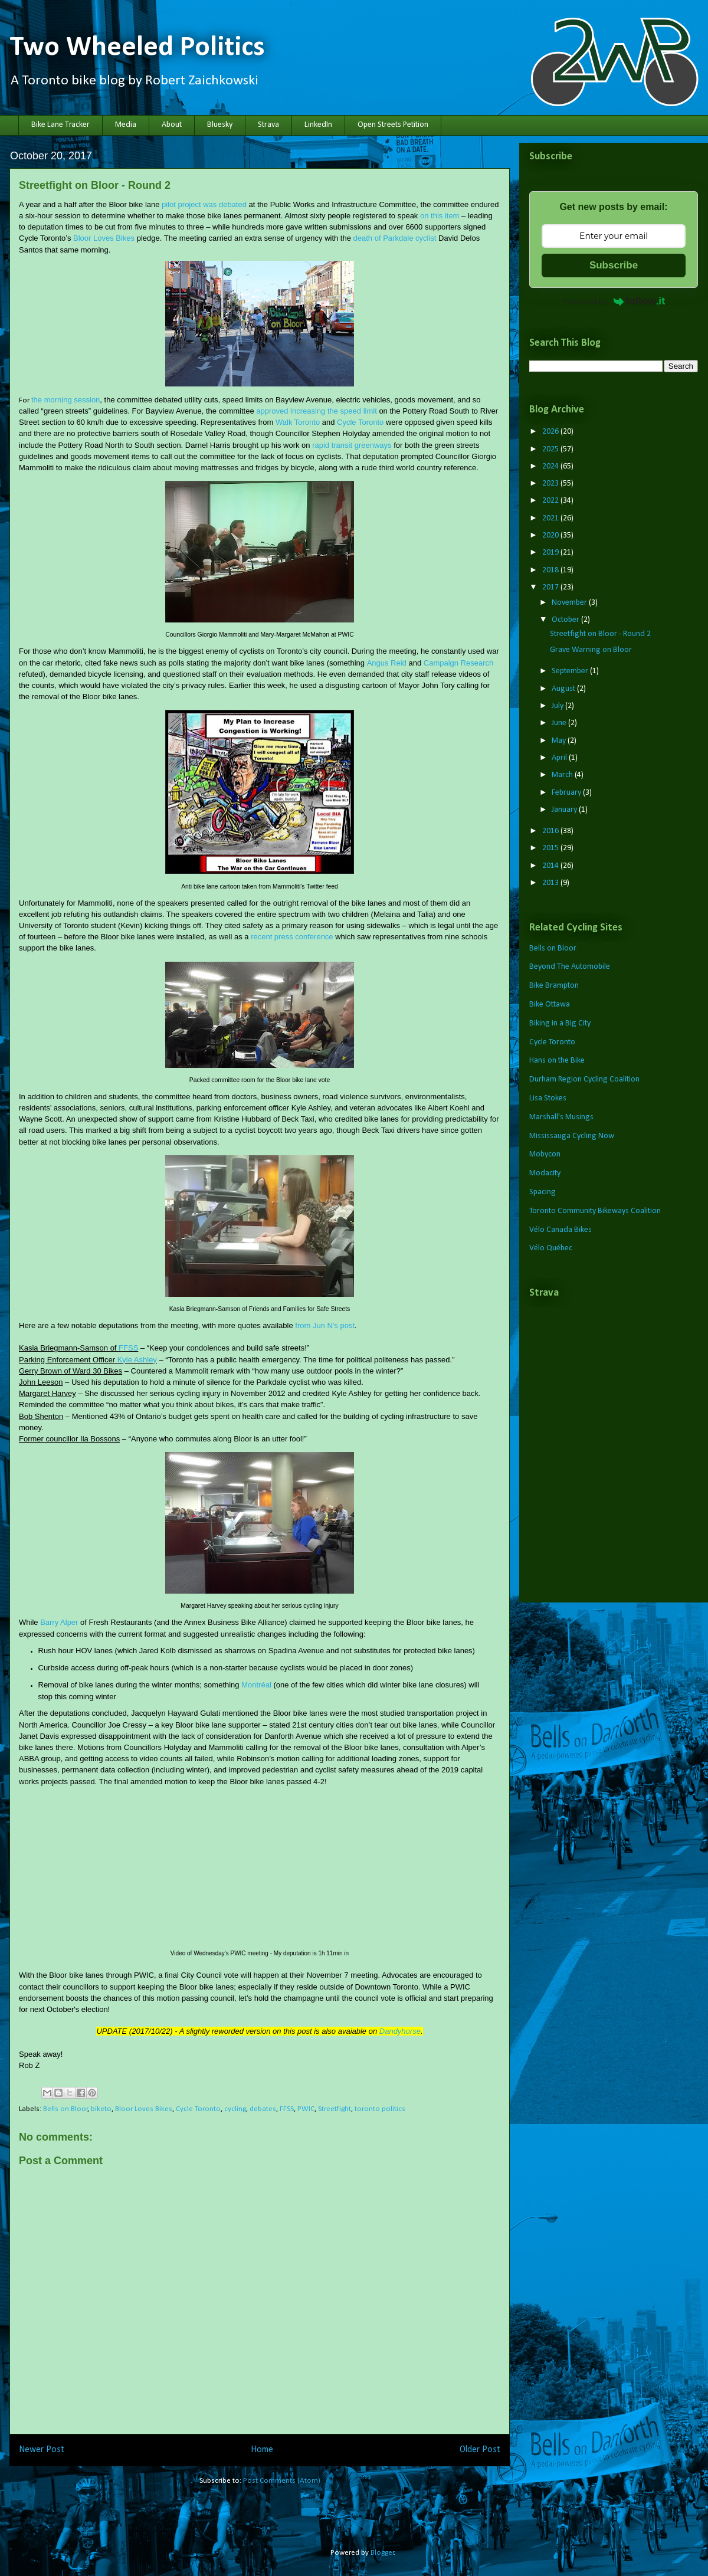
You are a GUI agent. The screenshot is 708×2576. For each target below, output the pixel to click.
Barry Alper (59, 1622)
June (560, 723)
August (564, 688)
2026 (551, 431)
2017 (551, 587)
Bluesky (219, 124)
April (560, 757)
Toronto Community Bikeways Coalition (595, 1211)
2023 (551, 483)
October (566, 619)
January (565, 809)
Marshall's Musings (561, 1117)
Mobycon (544, 1154)
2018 (551, 570)
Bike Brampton (554, 985)
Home (262, 2449)
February (567, 792)
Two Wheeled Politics (137, 48)
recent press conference (292, 936)
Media (125, 124)
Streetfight (334, 2109)
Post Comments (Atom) (281, 2481)
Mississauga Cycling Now (571, 1136)
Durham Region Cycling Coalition (584, 1079)
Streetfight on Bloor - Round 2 (600, 634)
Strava (268, 124)
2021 (551, 518)
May (560, 740)
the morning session (65, 399)
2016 (551, 831)
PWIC (305, 2109)
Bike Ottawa (549, 1004)
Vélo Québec (550, 1248)
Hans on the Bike (557, 1060)
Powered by (613, 301)
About (172, 124)
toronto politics (380, 2109)
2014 (551, 865)
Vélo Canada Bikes (560, 1229)
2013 (551, 883)
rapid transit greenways (351, 445)
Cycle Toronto (360, 422)
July (558, 706)
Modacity (544, 1173)
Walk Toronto (298, 422)
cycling (235, 2109)
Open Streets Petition (393, 124)
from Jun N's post (325, 1325)
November (570, 602)
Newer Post (41, 2449)
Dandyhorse (400, 2031)
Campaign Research (459, 662)
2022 (551, 500)
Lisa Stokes (547, 1098)
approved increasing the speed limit (316, 411)
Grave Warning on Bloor (591, 649)
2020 (551, 535)
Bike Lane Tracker (60, 124)
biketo (101, 2109)
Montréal (256, 1684)
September (571, 671)
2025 (551, 449)
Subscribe (613, 265)
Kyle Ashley (137, 1359)
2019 (551, 552)
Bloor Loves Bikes (104, 238)
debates (263, 2109)
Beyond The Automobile (569, 966)
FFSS (128, 1347)
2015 (551, 848)
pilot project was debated (204, 204)
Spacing (542, 1192)
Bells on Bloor (65, 2109)
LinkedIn (318, 124)
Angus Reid (387, 662)
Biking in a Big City (560, 1023)
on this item (439, 215)
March (563, 775)
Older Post (480, 2449)
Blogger (382, 2553)
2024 (551, 466)
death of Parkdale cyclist (395, 238)
